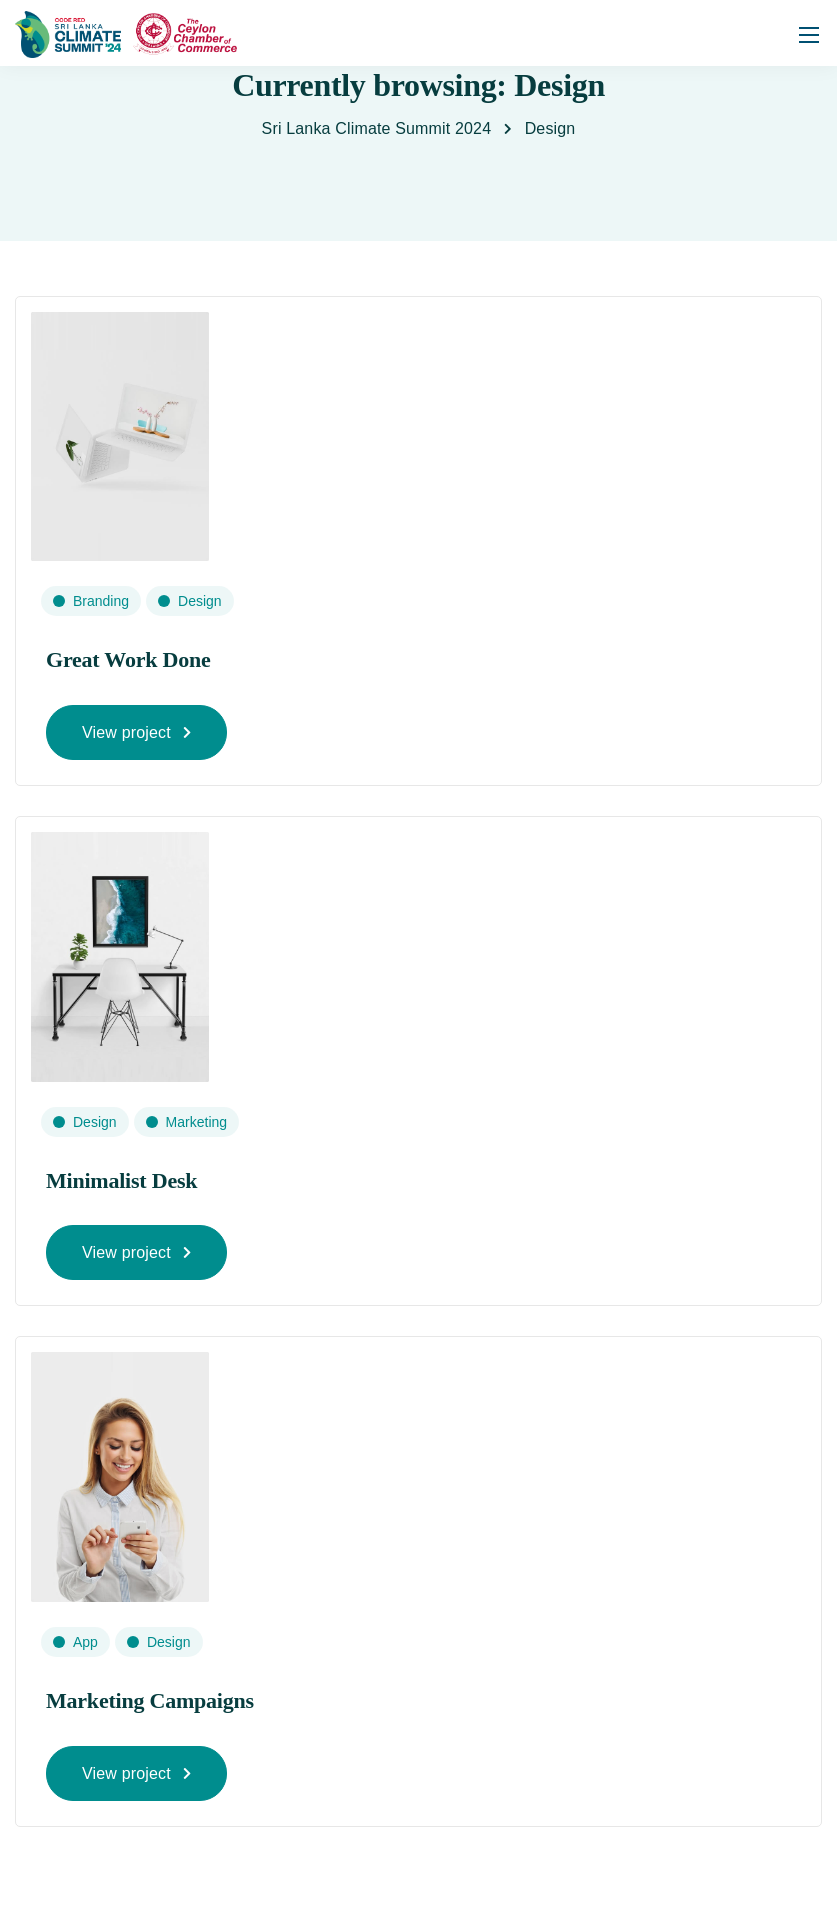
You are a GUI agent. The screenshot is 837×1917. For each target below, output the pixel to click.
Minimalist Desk (121, 1180)
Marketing (196, 1122)
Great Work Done (128, 659)
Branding (101, 601)
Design (200, 601)
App (85, 1642)
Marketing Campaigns (150, 1700)
